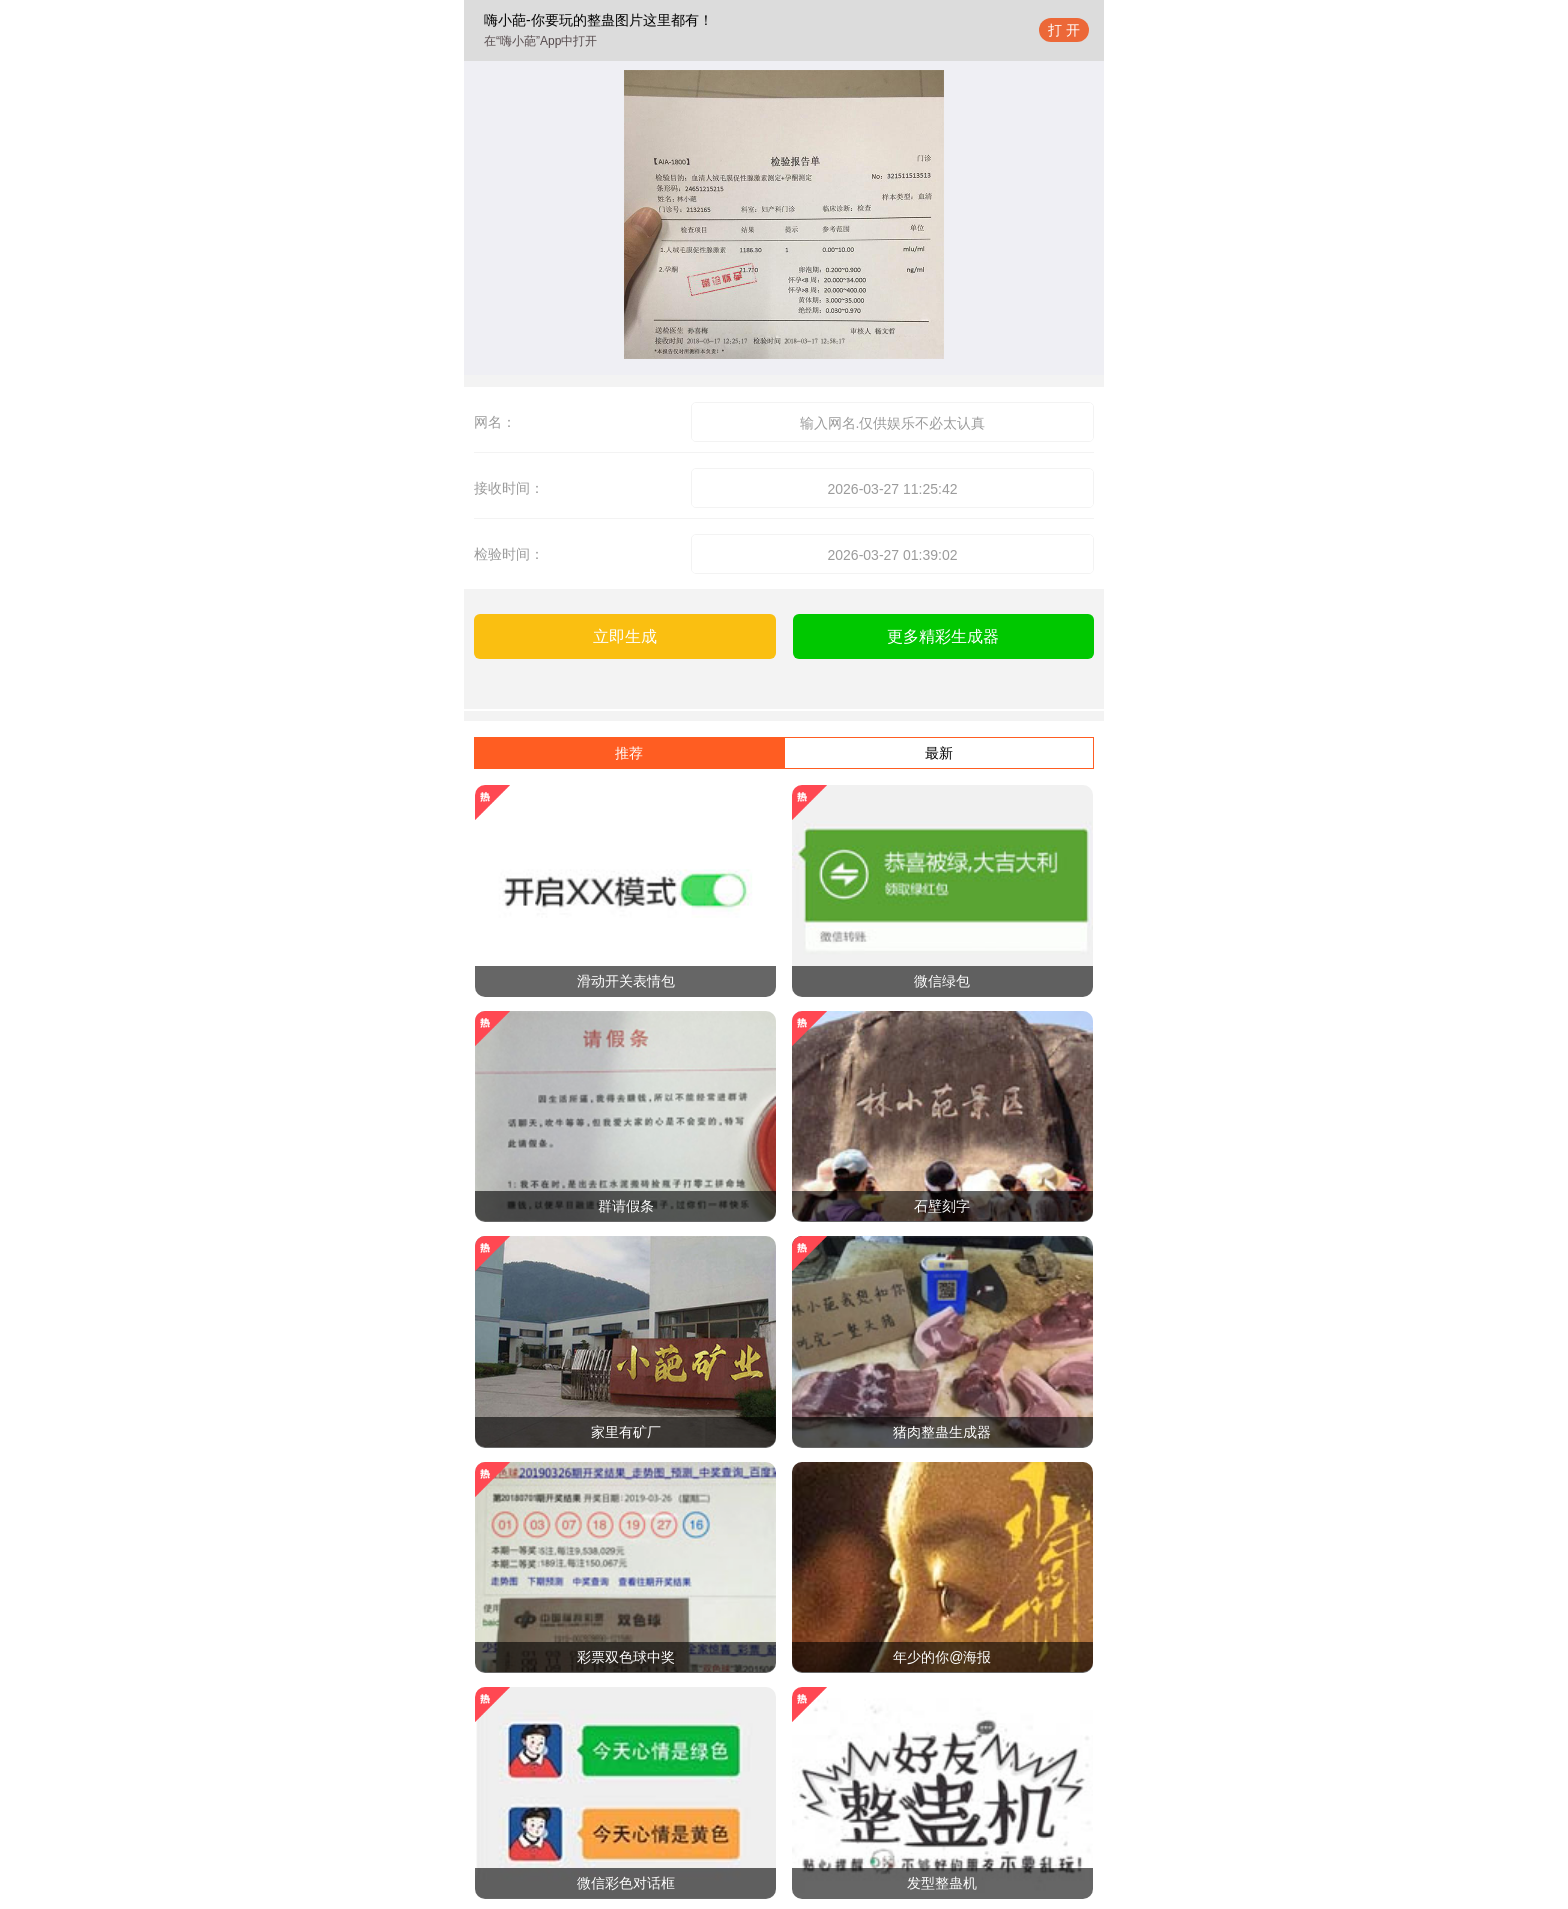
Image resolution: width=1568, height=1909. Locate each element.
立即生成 (625, 636)
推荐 (629, 753)
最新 (939, 753)
